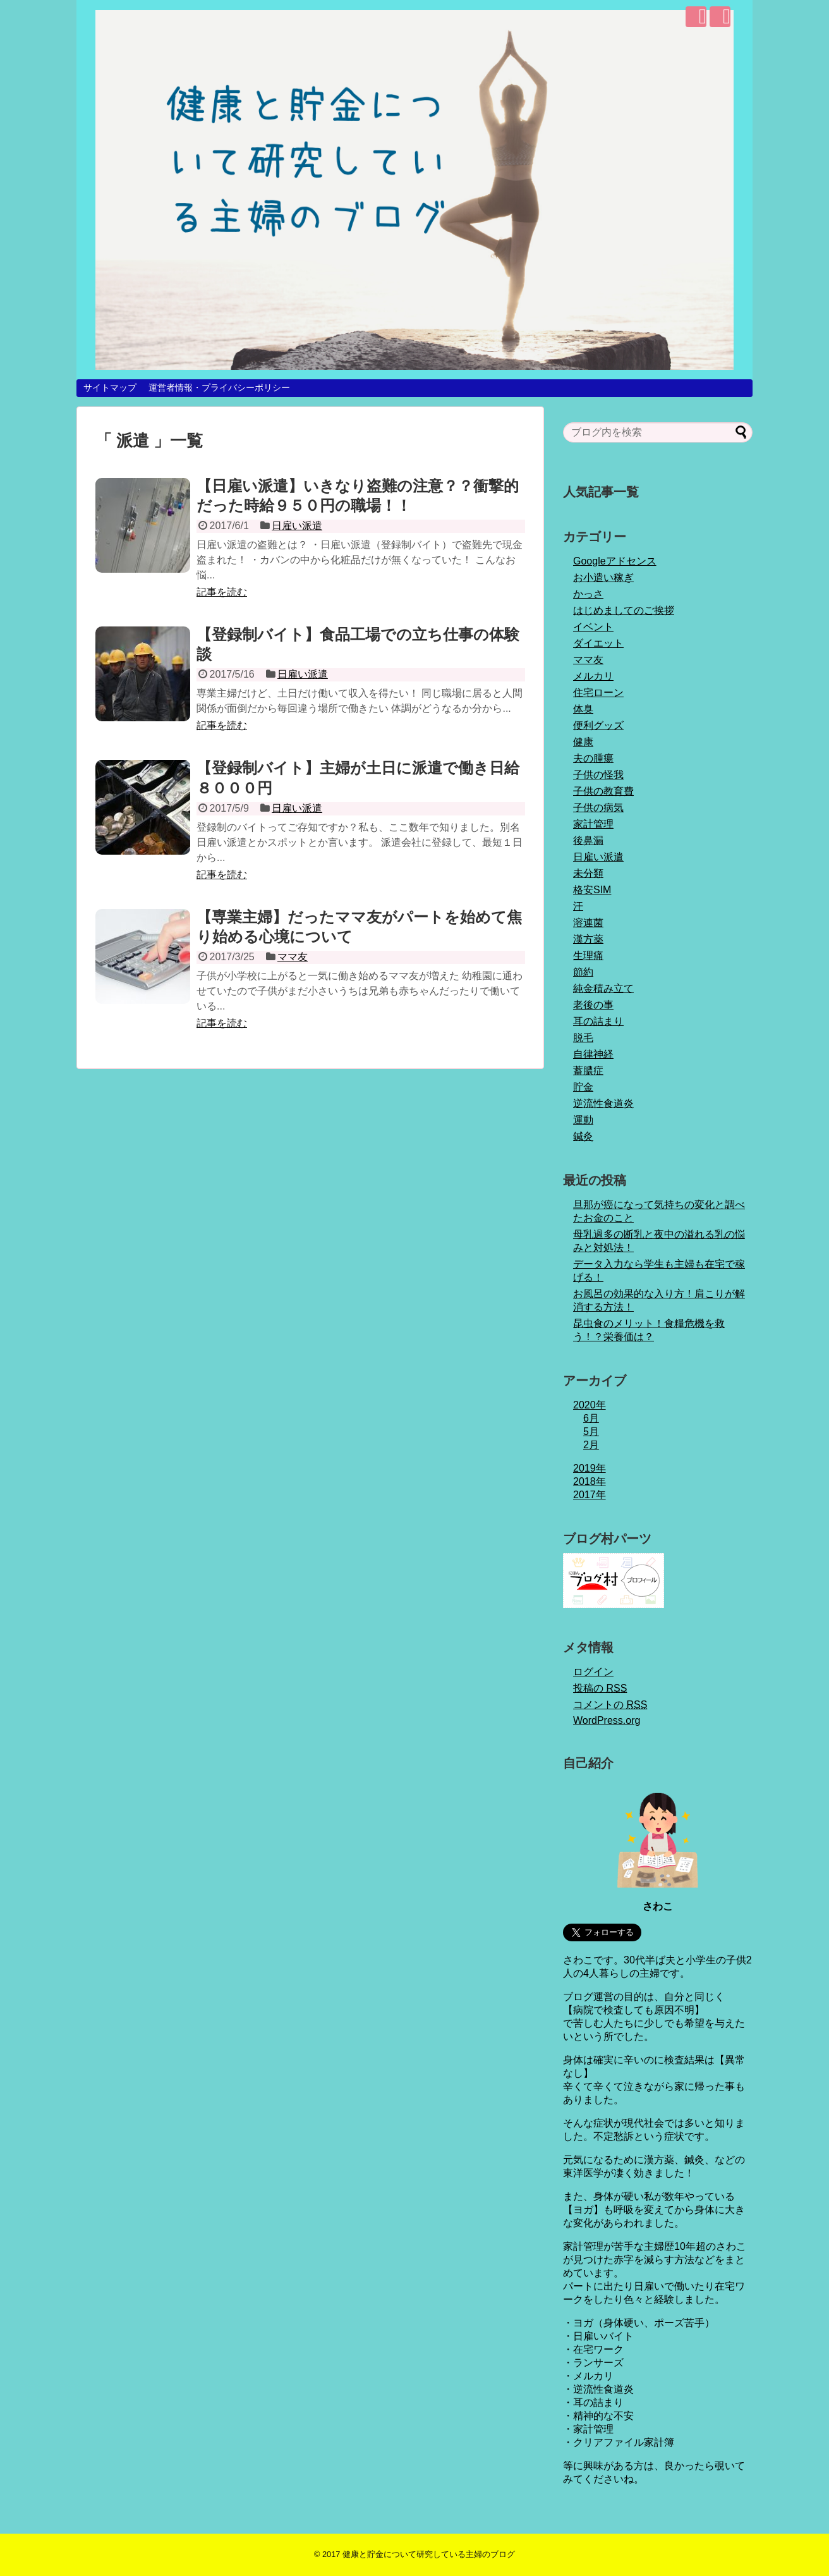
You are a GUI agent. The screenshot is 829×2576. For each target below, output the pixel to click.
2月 (591, 1444)
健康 (583, 741)
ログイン (593, 1671)
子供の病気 (598, 807)
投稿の (600, 1688)
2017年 (589, 1494)
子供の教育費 (603, 791)
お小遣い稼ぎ (603, 577)
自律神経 (593, 1054)
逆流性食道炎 (603, 1103)
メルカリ (593, 676)
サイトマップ (109, 387)
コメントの (610, 1704)
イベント (593, 626)
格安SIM (592, 889)
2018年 (589, 1481)
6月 (591, 1418)
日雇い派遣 (297, 525)
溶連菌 (588, 922)
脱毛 (583, 1037)
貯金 (583, 1087)
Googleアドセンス (615, 561)
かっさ (588, 594)
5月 (591, 1431)
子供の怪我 (598, 774)
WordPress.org (606, 1720)
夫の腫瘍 (593, 758)
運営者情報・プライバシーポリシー (219, 387)
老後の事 (593, 1004)
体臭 (583, 709)
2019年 (589, 1468)
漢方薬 (588, 939)
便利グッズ (598, 725)
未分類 (588, 873)
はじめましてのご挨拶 (623, 610)
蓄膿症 (588, 1070)
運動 (583, 1119)
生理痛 (588, 955)
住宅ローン (598, 692)
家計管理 (593, 824)
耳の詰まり (598, 1021)
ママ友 (292, 956)
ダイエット (598, 643)
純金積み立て (603, 988)
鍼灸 (583, 1136)
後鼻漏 (588, 840)
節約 (583, 972)
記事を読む (222, 592)
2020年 (589, 1405)
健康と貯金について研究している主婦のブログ (428, 2554)
